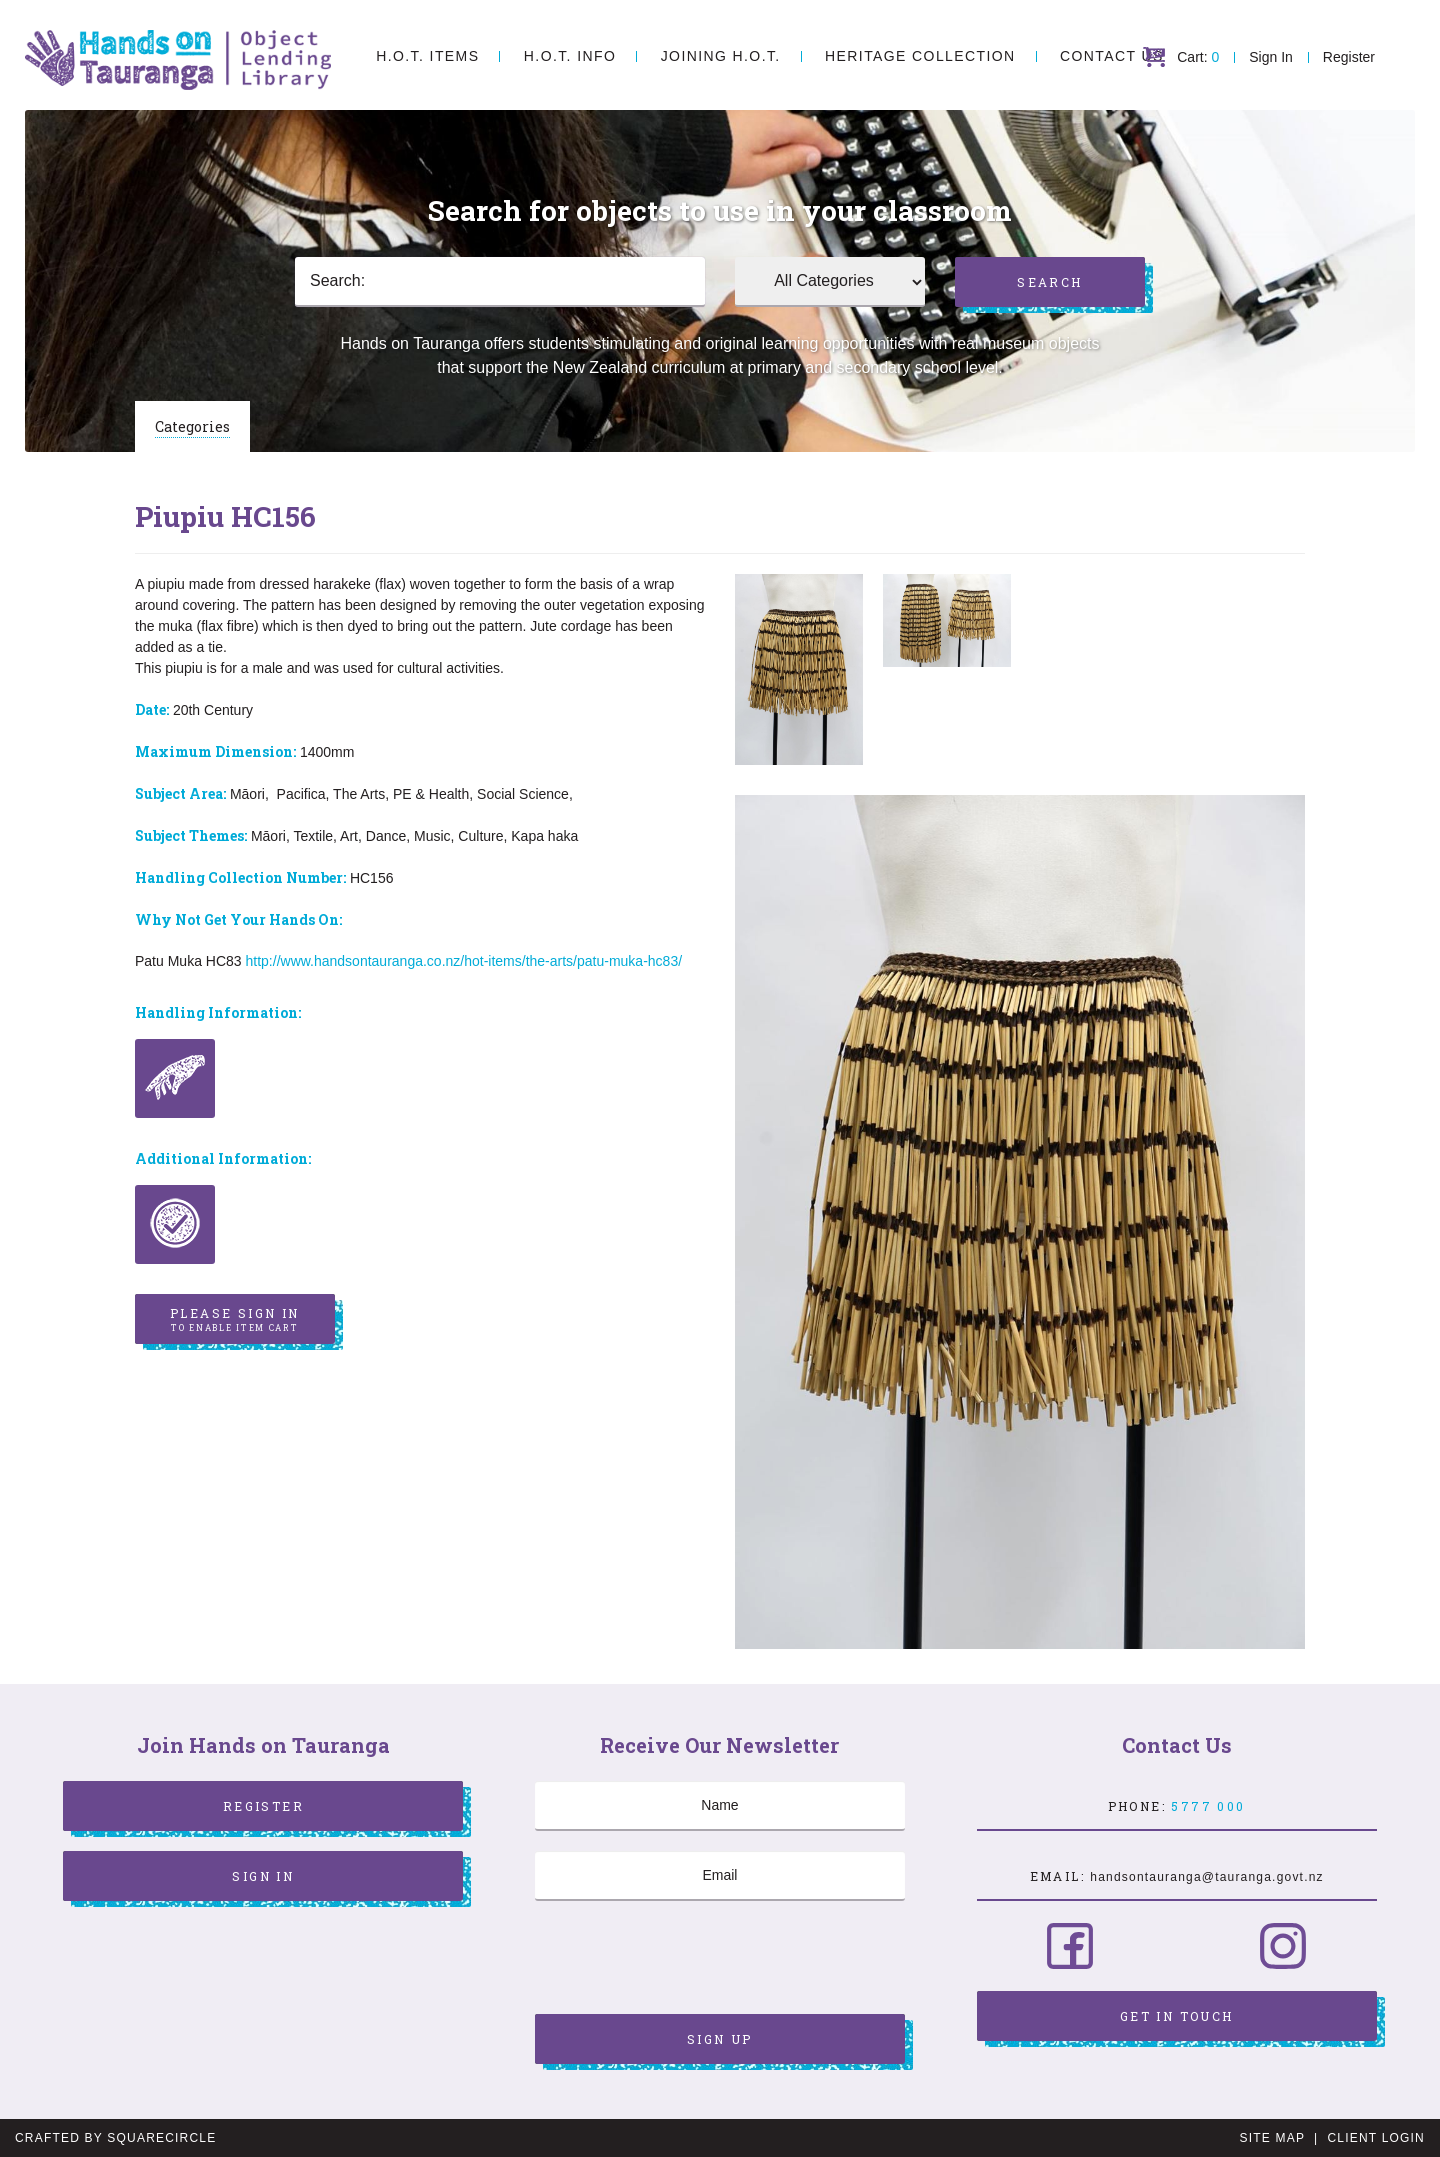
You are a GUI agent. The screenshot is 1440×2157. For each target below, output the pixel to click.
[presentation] (687, 1960)
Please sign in (235, 1320)
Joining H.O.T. (721, 56)
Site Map (1272, 2138)
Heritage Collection (920, 56)
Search (1049, 282)
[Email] (720, 1876)
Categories (192, 426)
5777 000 (1208, 1806)
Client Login (1376, 2138)
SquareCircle (161, 2138)
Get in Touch (1177, 2016)
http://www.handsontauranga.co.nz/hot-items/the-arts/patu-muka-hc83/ (464, 961)
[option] (799, 670)
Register (1349, 57)
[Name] (720, 1806)
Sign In (1271, 57)
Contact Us (1112, 56)
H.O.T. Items (427, 56)
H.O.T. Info (570, 56)
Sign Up (720, 2039)
